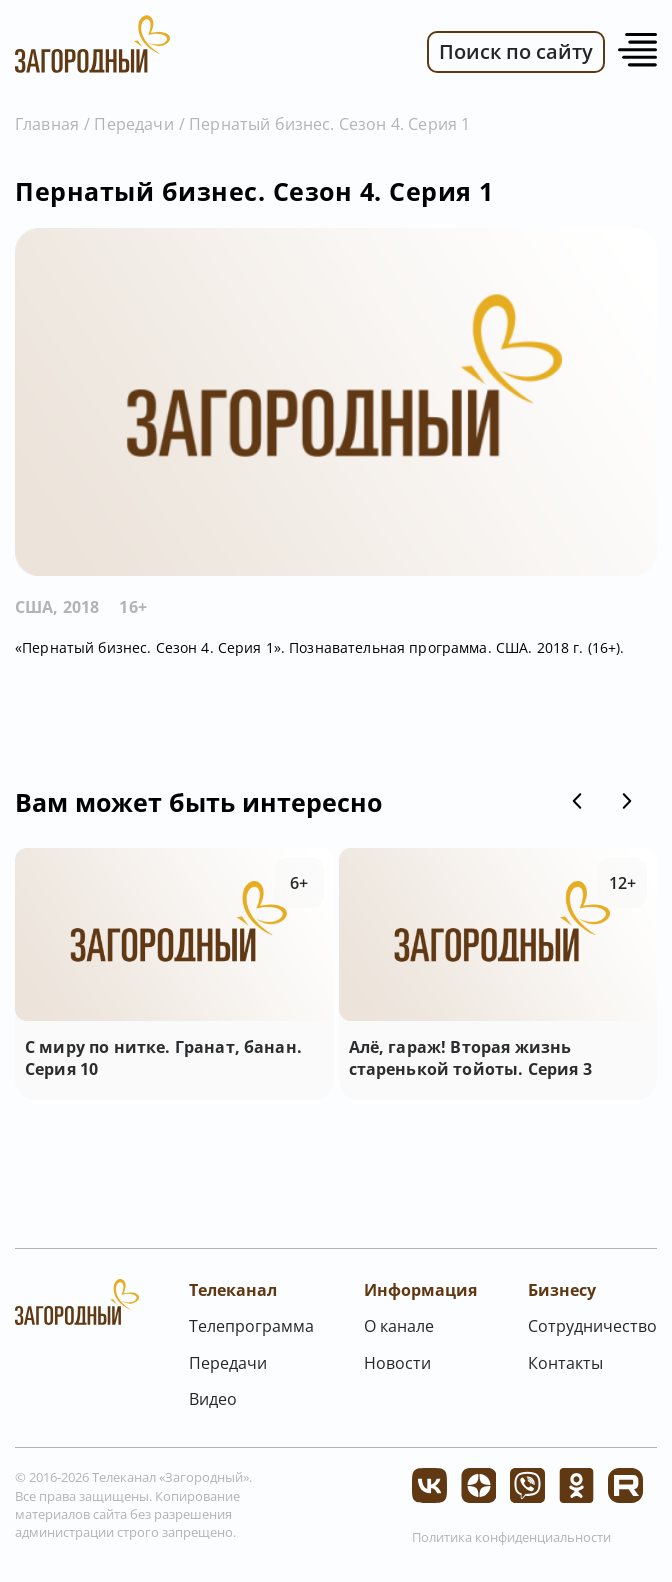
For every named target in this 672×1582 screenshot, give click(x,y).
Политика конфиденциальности (511, 1537)
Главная (47, 124)
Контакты (565, 1363)
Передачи (133, 124)
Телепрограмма (251, 1326)
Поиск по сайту (516, 51)
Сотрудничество (592, 1326)
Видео (213, 1399)
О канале (399, 1326)
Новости (397, 1363)
